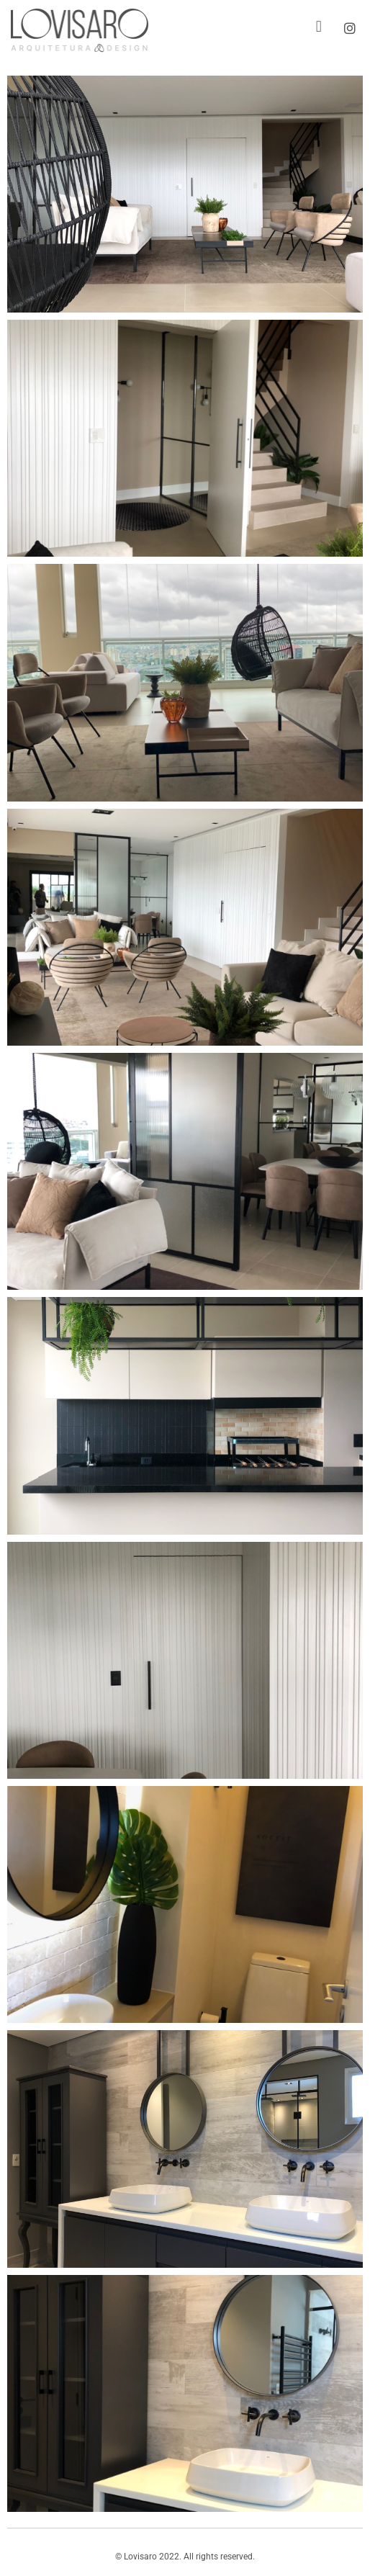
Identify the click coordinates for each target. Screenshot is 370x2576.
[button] (318, 27)
